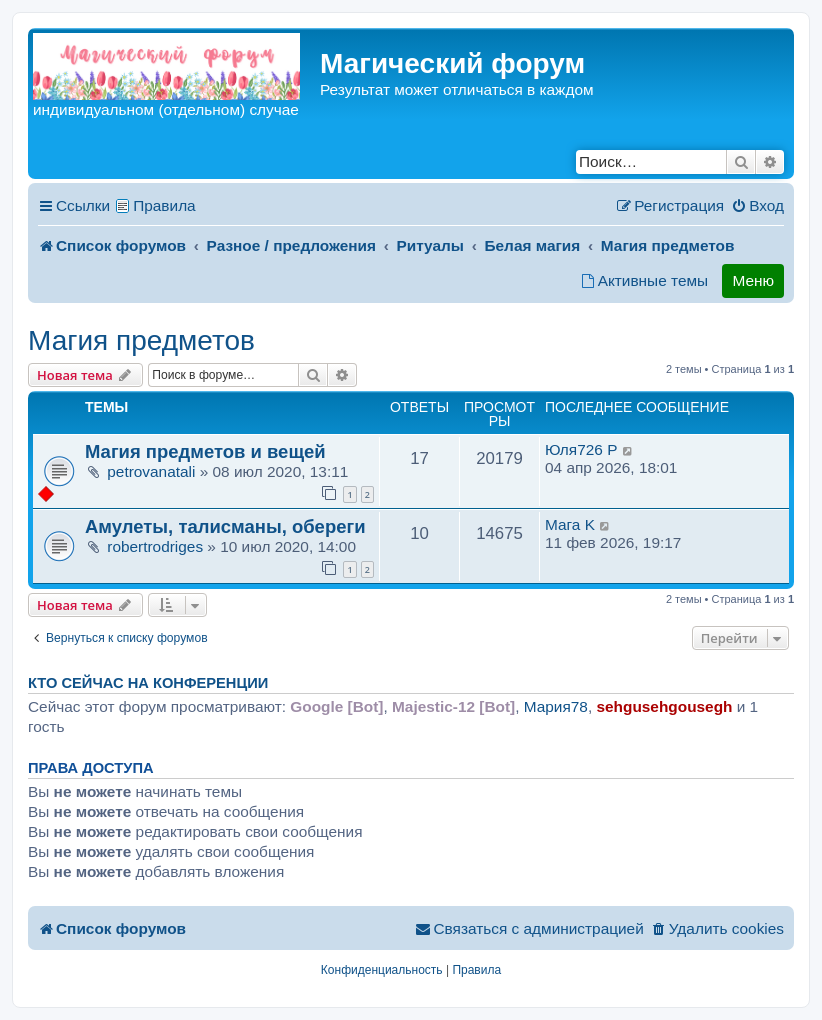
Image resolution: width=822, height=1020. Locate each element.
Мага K (570, 524)
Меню (753, 280)
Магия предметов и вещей (205, 451)
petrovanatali (151, 471)
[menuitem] (757, 206)
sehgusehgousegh (664, 706)
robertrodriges (155, 546)
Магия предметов (141, 340)
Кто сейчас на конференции (148, 683)
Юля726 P (581, 449)
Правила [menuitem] (164, 205)
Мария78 (556, 706)
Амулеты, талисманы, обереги (225, 526)
